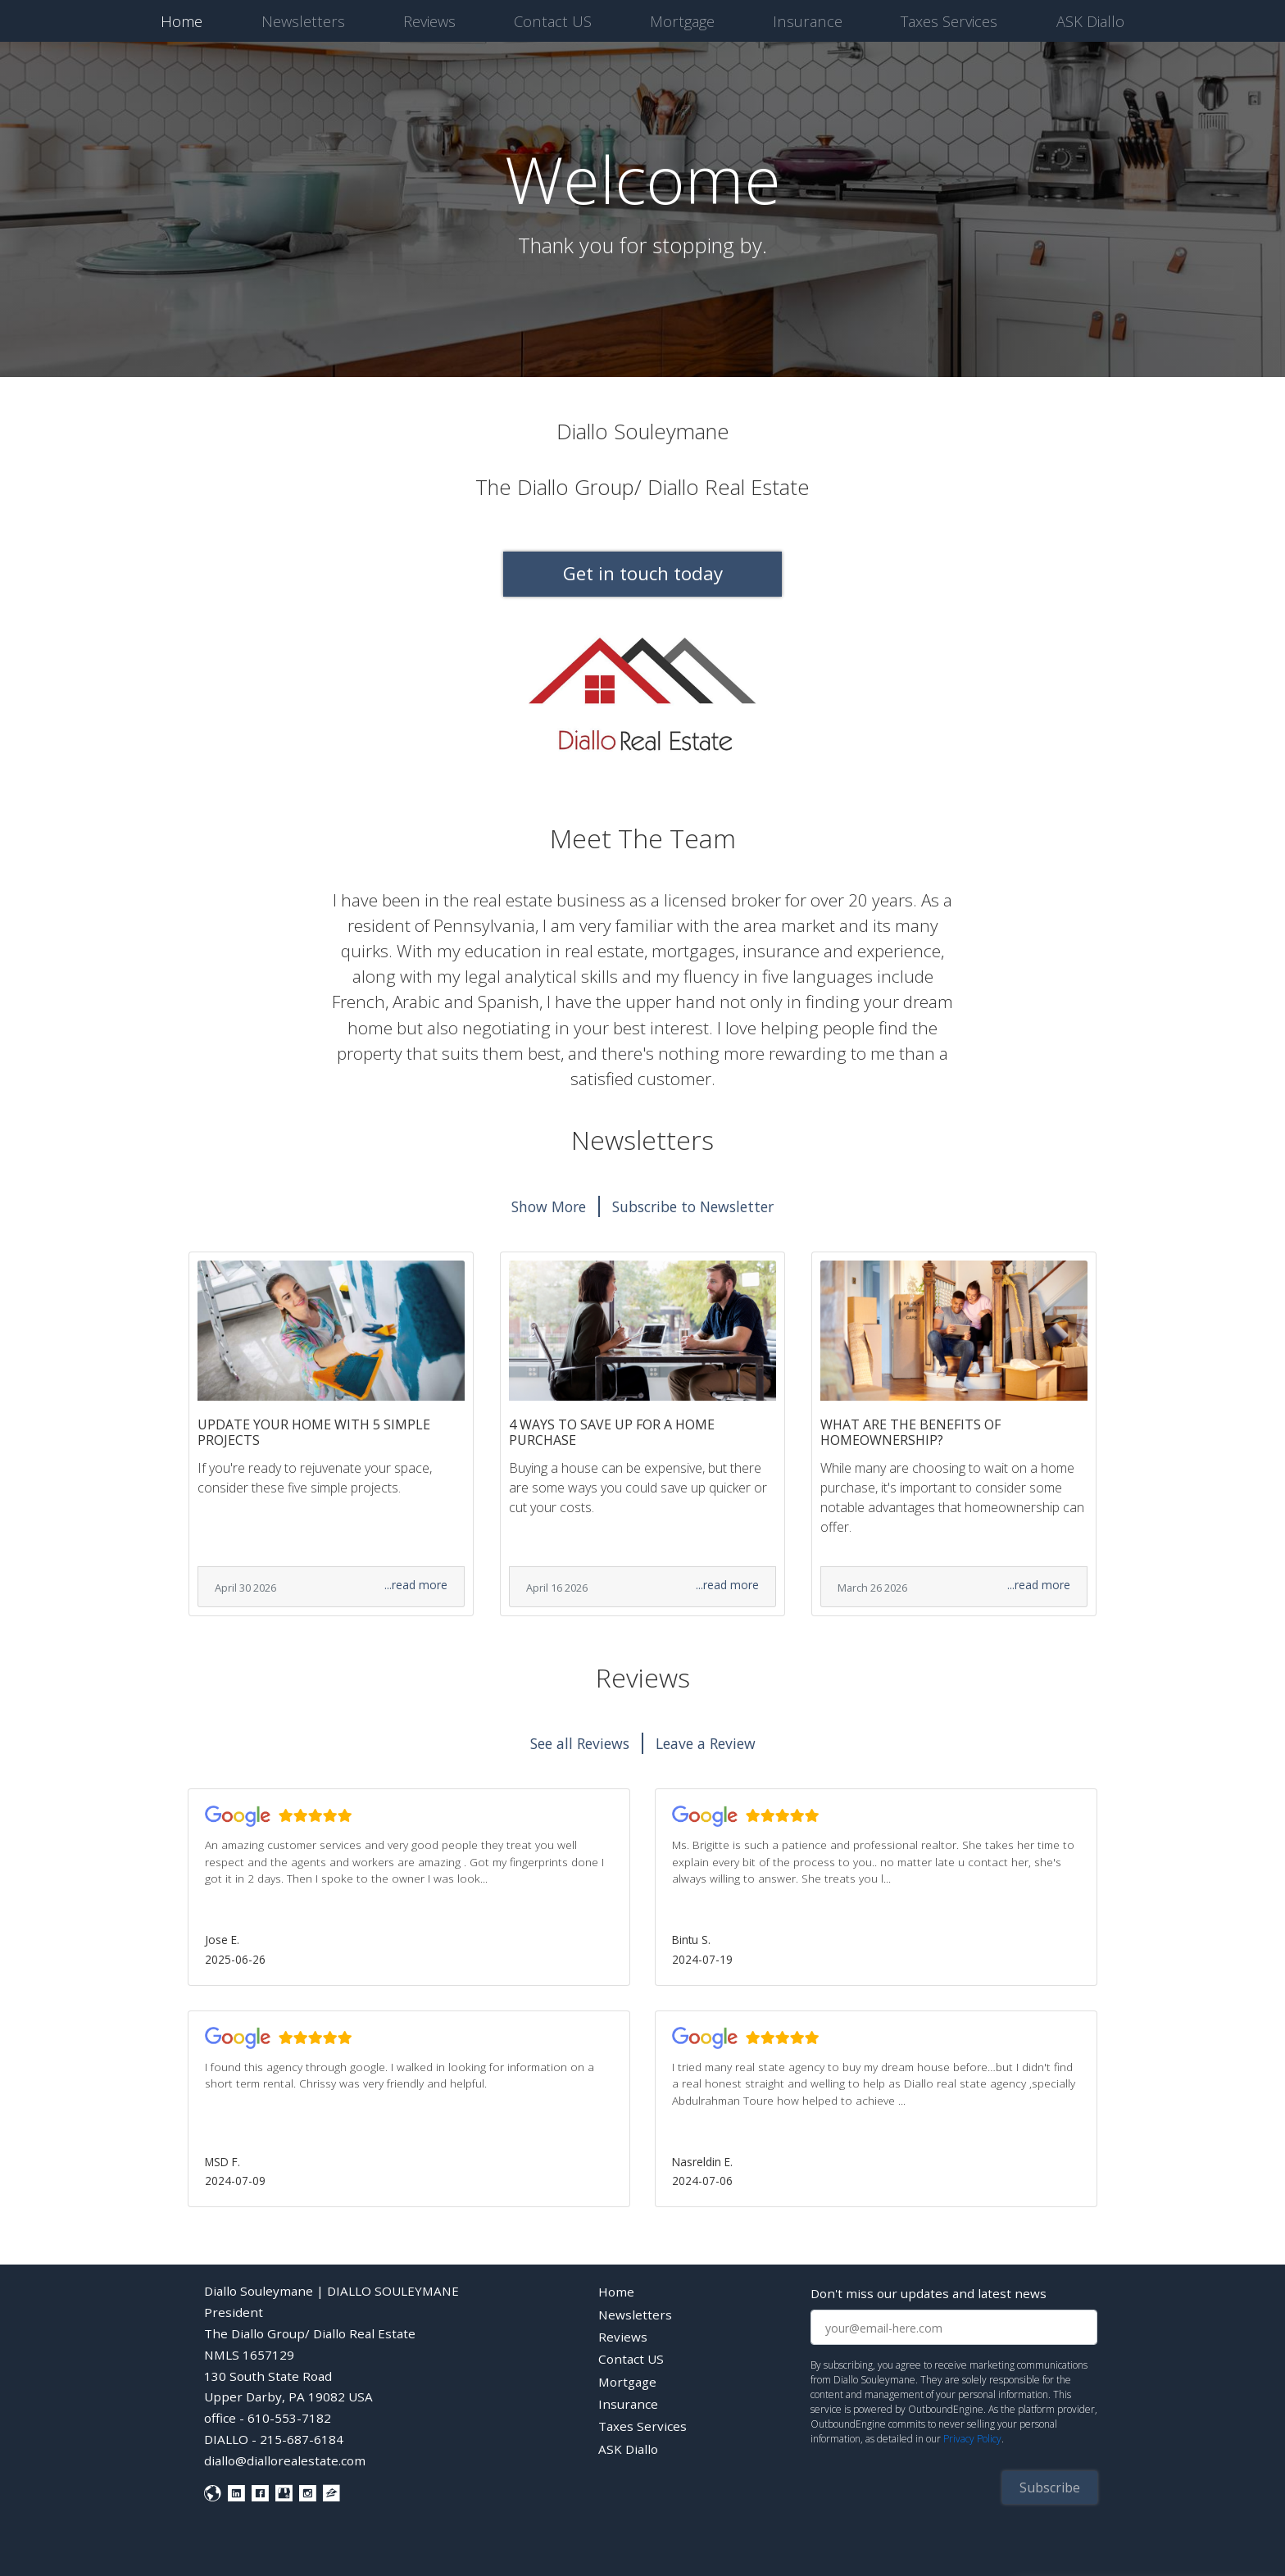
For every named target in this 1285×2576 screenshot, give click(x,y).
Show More (548, 1206)
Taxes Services (949, 21)
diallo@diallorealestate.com (285, 2460)
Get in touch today (643, 573)
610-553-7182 (289, 2418)
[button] (409, 1886)
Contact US (553, 21)
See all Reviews (579, 1743)
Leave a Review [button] (706, 1743)
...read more (415, 1584)
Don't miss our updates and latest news (929, 2293)
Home (185, 20)
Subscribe (1049, 2487)
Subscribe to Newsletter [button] (693, 1206)
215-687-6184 (301, 2439)
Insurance (807, 21)
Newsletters (303, 21)
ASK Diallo (1090, 21)
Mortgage (682, 21)
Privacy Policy (972, 2439)
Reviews (429, 21)
